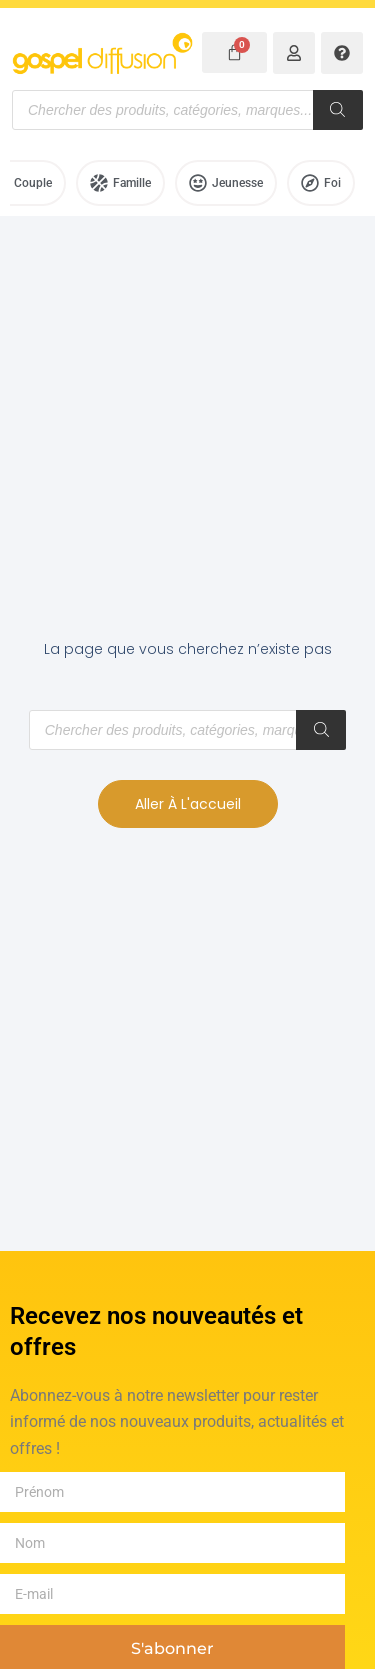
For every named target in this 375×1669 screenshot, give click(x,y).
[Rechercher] (338, 110)
